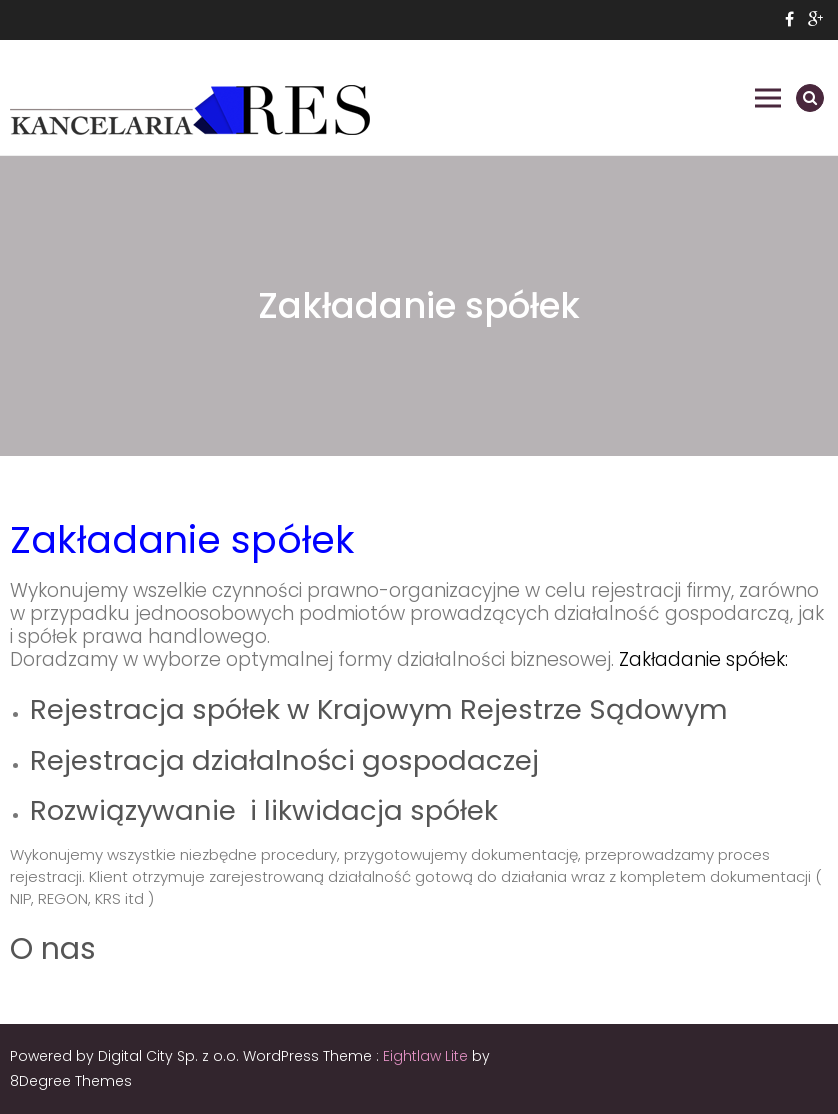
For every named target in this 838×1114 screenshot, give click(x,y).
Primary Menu (768, 98)
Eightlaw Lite (427, 1056)
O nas (53, 949)
